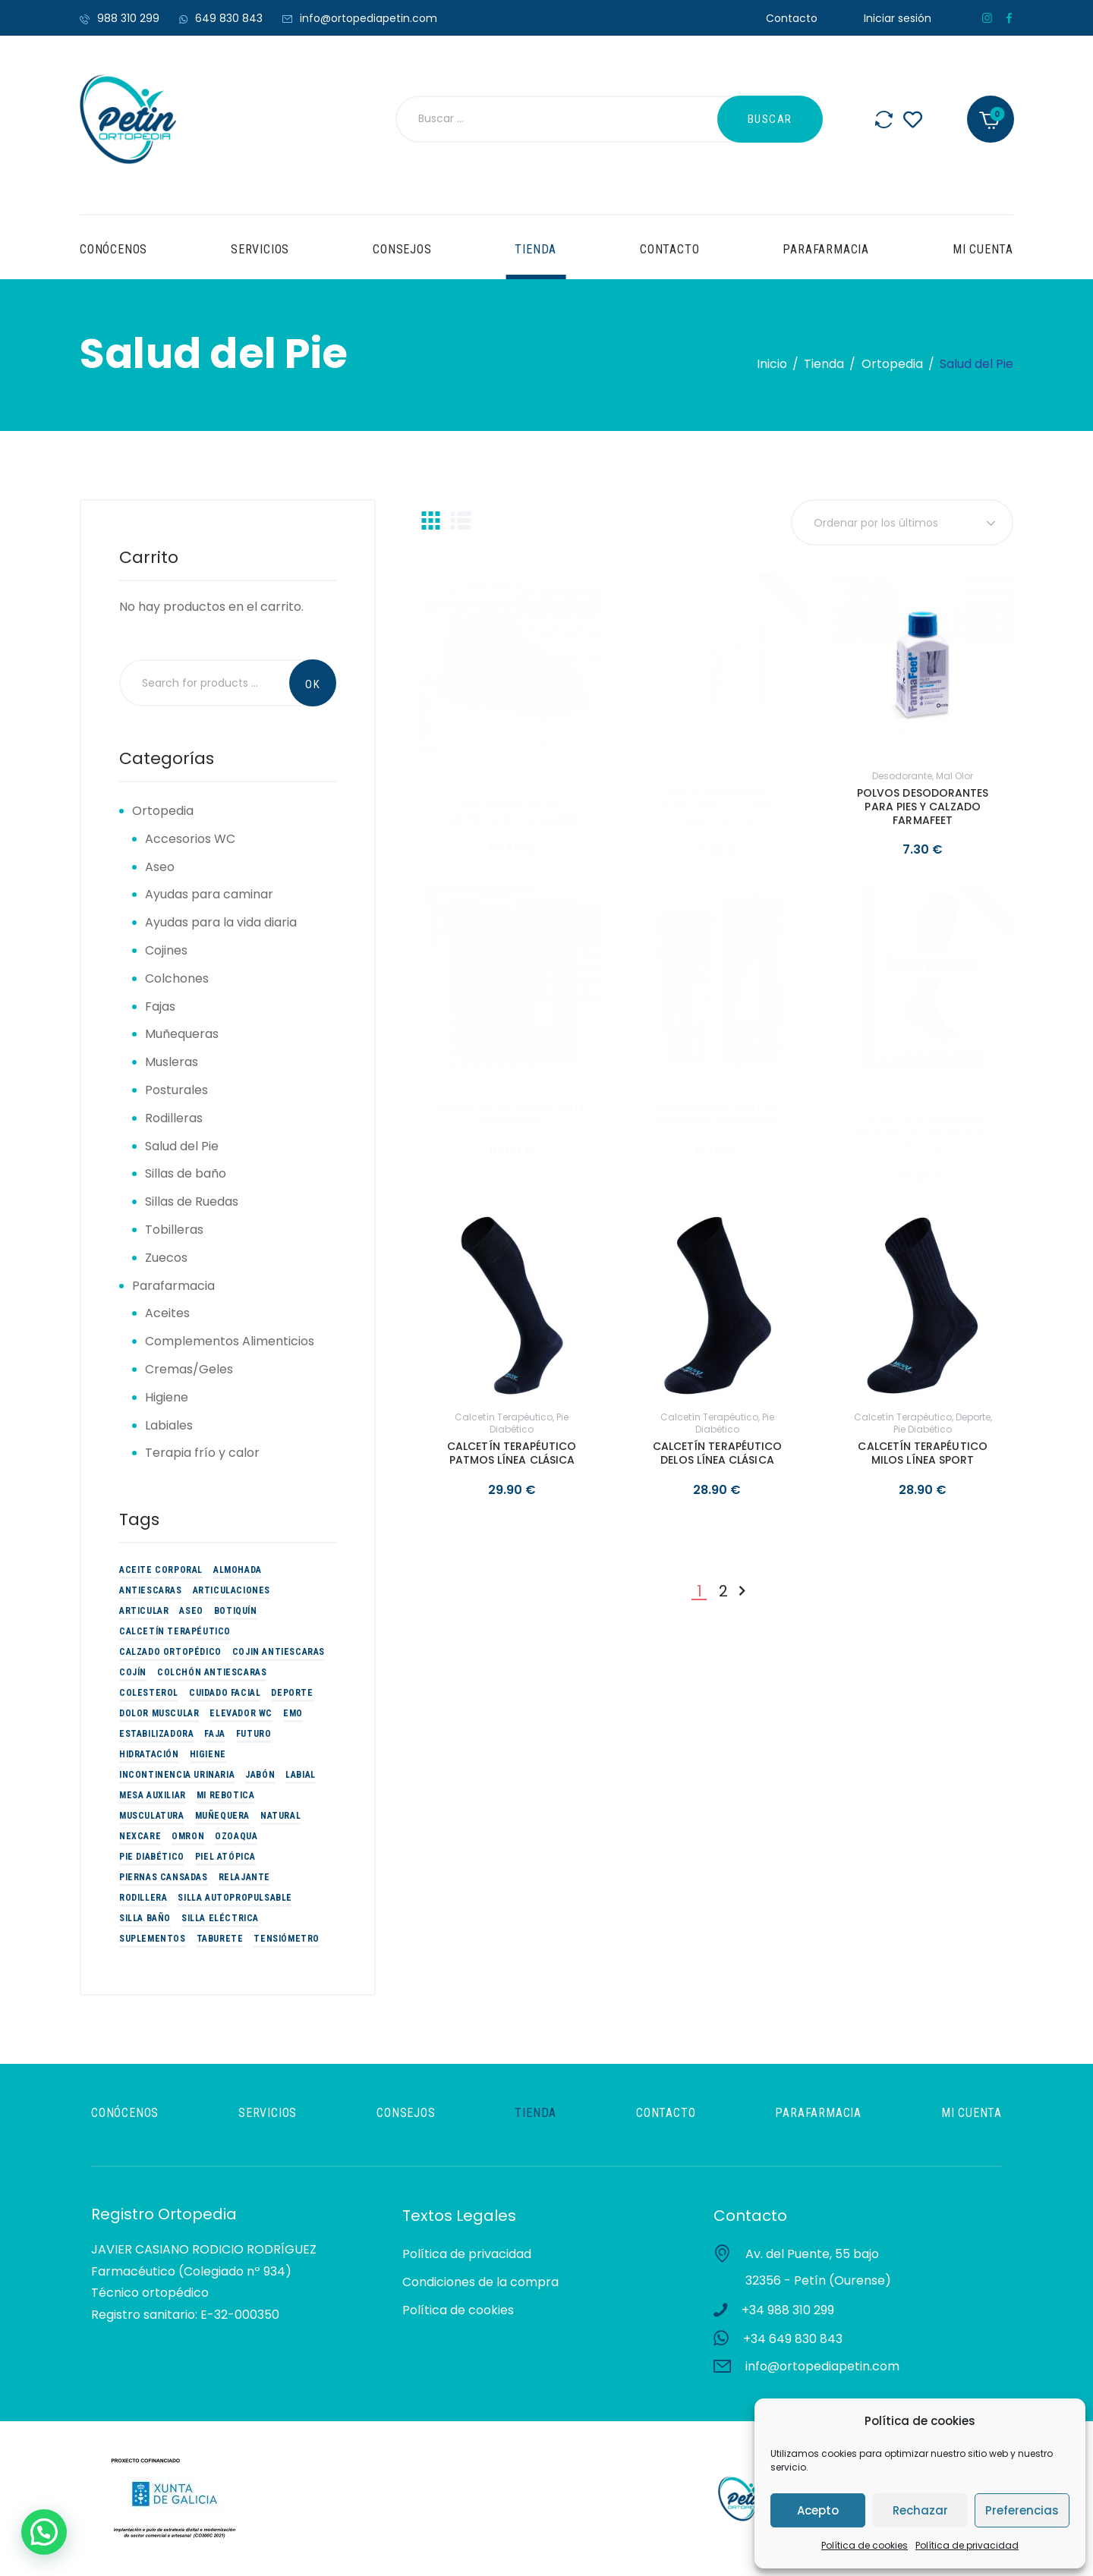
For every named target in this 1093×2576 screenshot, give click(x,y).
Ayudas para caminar (209, 894)
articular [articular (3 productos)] (144, 1611)
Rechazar (920, 2510)
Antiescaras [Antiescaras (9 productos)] (150, 1590)
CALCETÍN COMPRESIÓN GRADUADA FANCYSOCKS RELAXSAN (922, 1133)
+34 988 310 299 (788, 2310)
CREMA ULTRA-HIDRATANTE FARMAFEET (512, 1114)
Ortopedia (892, 364)
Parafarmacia (173, 1285)
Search (312, 682)
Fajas (160, 1006)
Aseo (160, 867)
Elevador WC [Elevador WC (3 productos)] (240, 1713)
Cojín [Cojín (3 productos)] (132, 1672)
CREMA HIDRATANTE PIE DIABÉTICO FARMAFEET (717, 1114)
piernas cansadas (944, 1096)
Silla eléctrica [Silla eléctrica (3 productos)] (220, 1918)
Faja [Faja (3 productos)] (214, 1733)
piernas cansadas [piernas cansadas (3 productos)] (163, 1877)
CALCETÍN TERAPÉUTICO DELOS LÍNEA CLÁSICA (717, 1453)
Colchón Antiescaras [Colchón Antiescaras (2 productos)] (211, 1672)
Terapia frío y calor (202, 1452)
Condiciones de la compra (480, 2282)
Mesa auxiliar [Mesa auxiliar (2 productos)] (152, 1795)
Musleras (171, 1062)
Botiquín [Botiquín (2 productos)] (235, 1611)
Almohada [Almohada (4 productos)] (237, 1570)
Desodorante (902, 775)
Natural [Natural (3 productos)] (280, 1815)
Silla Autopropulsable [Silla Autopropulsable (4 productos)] (235, 1897)
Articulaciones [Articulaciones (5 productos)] (231, 1590)
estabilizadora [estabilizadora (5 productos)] (156, 1733)
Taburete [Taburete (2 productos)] (220, 1938)
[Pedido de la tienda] (902, 522)
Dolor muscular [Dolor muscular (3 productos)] (159, 1713)
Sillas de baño (185, 1173)
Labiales (169, 1425)
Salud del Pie (182, 1146)
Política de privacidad (967, 2545)
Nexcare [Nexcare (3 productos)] (140, 1836)
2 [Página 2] (723, 1592)
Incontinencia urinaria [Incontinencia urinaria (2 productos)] (177, 1774)
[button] (44, 2532)
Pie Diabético (528, 782)
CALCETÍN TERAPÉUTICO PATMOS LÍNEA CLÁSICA (511, 1453)
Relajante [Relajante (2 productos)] (244, 1877)
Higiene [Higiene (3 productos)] (208, 1754)
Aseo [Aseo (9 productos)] (191, 1611)
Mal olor (954, 775)
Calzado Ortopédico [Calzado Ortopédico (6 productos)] (170, 1652)
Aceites (167, 1313)
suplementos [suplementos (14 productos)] (152, 1938)
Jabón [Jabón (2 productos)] (260, 1774)
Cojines (166, 950)
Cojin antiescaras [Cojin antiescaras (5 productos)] (278, 1652)
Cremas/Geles (189, 1369)
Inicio (772, 364)
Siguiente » (741, 1591)
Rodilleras (174, 1118)
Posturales (176, 1090)
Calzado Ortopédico (503, 775)
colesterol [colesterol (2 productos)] (148, 1692)
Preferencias (1022, 2510)
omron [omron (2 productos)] (188, 1836)
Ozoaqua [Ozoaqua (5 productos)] (236, 1836)
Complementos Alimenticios (229, 1341)
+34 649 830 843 (793, 2339)
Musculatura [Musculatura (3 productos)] (151, 1815)
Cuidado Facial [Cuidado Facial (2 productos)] (224, 1692)
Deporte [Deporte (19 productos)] (292, 1692)
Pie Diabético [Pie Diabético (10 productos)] (151, 1856)
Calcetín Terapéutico (904, 1090)
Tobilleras (174, 1229)
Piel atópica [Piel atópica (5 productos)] (225, 1856)
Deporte (973, 1417)
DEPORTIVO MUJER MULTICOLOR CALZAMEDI (512, 812)
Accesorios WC (190, 839)
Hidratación (685, 775)
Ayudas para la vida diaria (221, 922)
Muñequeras (182, 1034)
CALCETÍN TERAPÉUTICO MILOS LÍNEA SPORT (922, 1453)
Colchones (177, 978)
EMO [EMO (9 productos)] (293, 1713)
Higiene (166, 1397)
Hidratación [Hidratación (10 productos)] (149, 1754)
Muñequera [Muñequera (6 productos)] (222, 1815)
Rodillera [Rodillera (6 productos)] (143, 1897)
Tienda (824, 364)
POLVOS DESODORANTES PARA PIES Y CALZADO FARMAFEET (922, 807)
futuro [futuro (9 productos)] (254, 1733)
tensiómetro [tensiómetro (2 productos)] (287, 1938)
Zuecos (166, 1257)
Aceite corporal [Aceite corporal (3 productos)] (161, 1570)
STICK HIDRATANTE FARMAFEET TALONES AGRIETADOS (717, 807)
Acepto (818, 2510)
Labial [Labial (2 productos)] (300, 1774)
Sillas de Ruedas (191, 1201)
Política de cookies (864, 2545)
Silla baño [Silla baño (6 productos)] (145, 1918)
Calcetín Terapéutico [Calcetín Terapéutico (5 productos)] (175, 1631)
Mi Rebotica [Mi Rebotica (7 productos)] (226, 1795)
